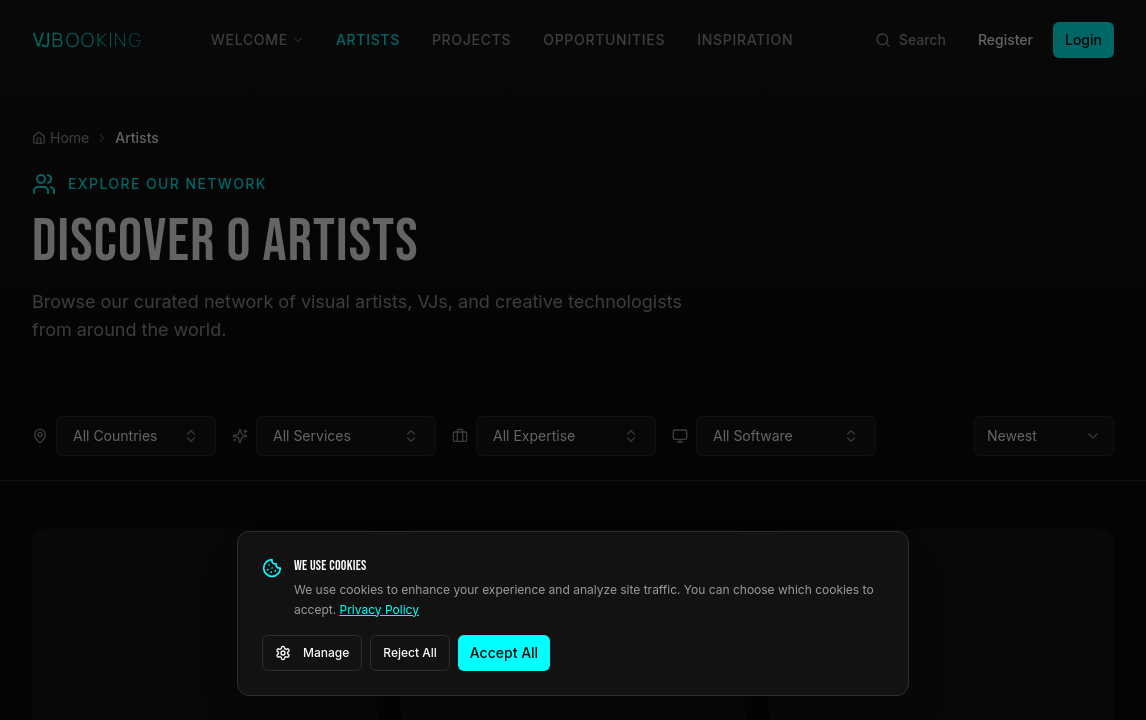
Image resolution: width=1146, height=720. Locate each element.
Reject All (410, 652)
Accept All (504, 652)
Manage (312, 653)
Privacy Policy (379, 609)
